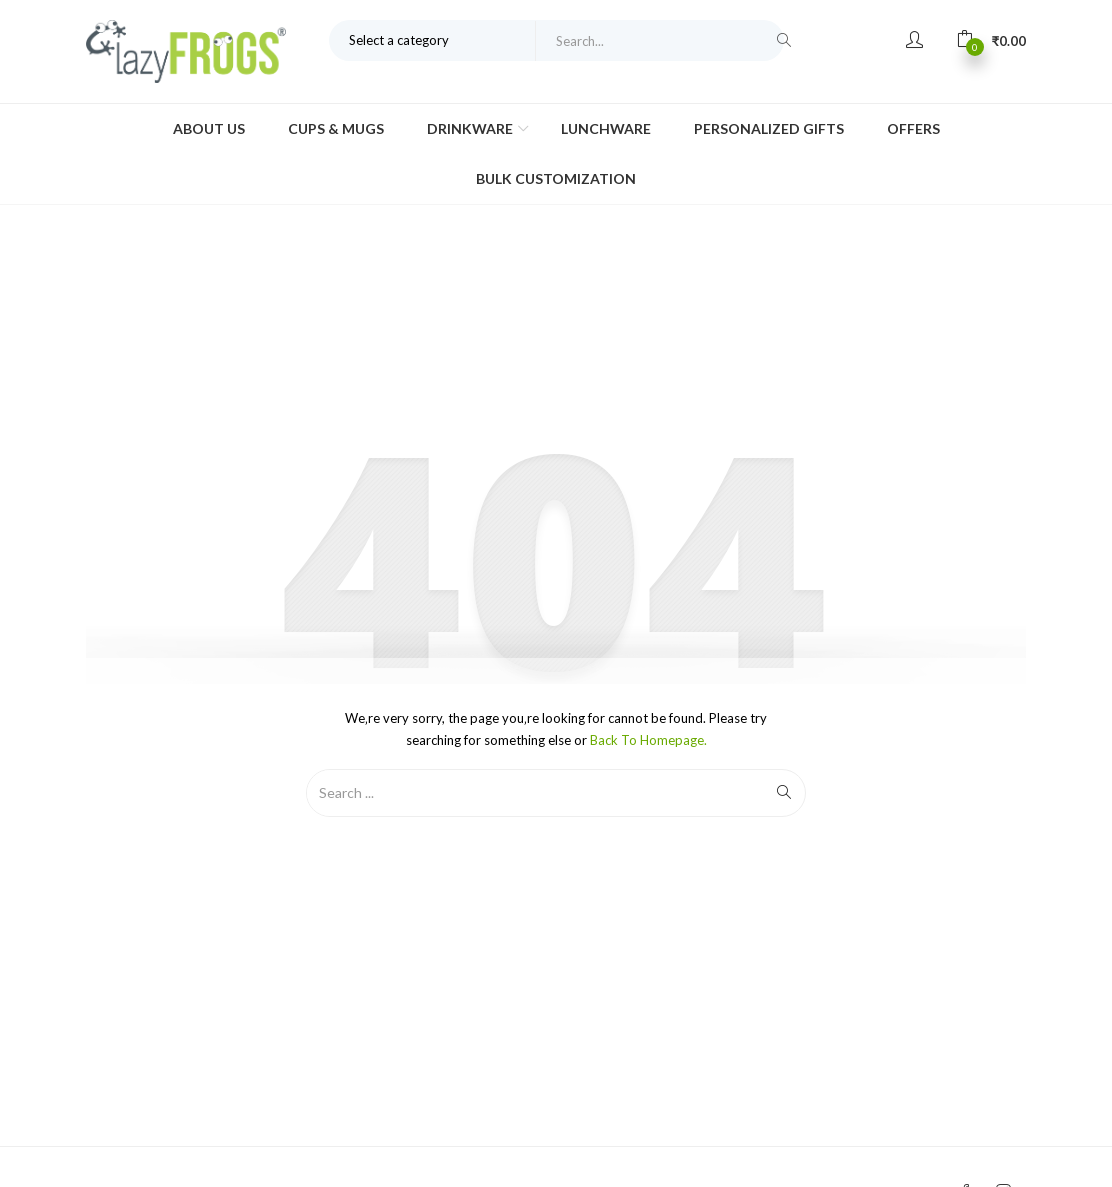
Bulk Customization (556, 178)
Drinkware (471, 128)
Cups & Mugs (336, 128)
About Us (209, 128)
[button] (991, 40)
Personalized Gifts (769, 128)
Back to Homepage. (648, 740)
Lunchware (606, 128)
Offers (913, 128)
